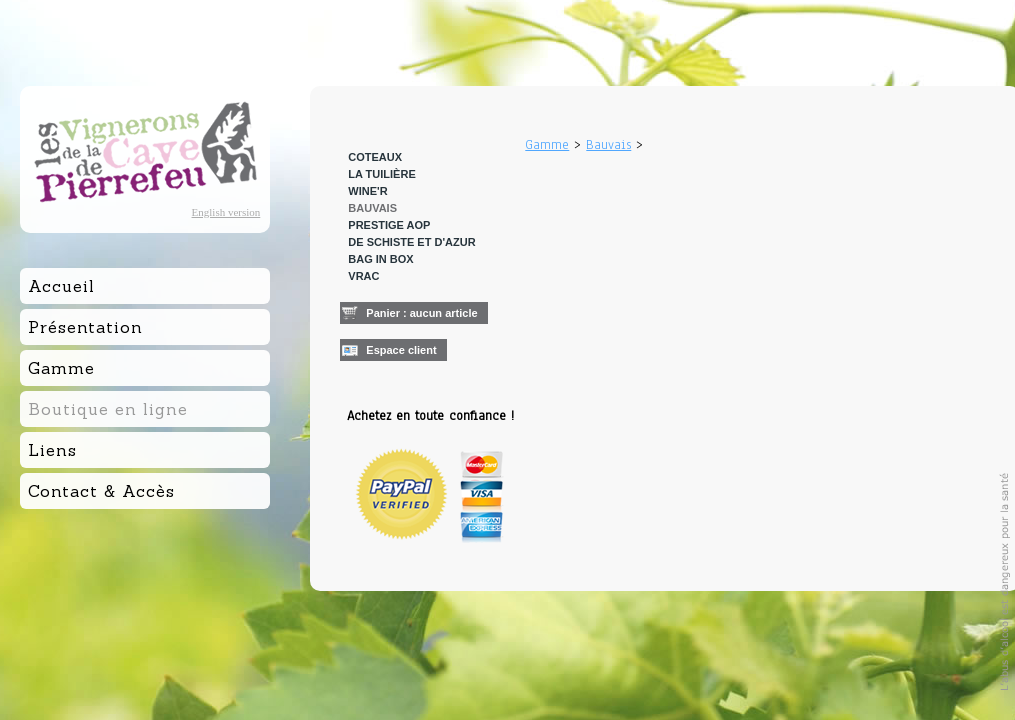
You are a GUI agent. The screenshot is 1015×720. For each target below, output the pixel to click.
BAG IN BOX (380, 259)
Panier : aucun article (421, 313)
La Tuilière (381, 174)
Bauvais (372, 208)
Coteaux (375, 157)
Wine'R (367, 191)
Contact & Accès (101, 491)
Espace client (401, 350)
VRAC (363, 276)
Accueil (61, 286)
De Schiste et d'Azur (411, 242)
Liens (52, 450)
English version (226, 212)
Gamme (547, 145)
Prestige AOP (389, 225)
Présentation (85, 327)
